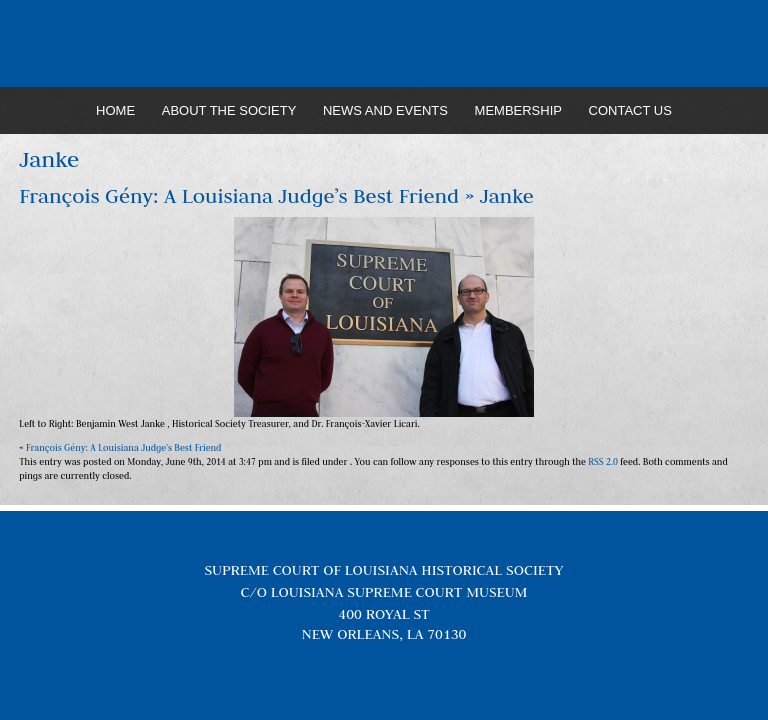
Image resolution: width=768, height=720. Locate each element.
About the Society (229, 110)
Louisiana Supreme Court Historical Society (384, 44)
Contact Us (630, 110)
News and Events (385, 110)
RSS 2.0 (603, 461)
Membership (518, 110)
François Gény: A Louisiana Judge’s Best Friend (239, 196)
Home (115, 110)
